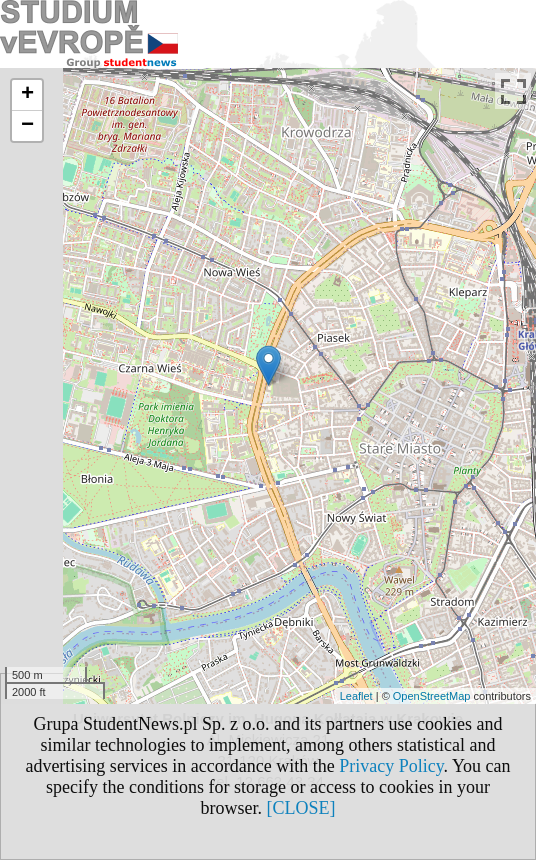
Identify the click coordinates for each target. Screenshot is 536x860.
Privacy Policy (391, 766)
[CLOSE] (301, 808)
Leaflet (356, 696)
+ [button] (27, 95)
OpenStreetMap (432, 696)
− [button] (27, 126)
